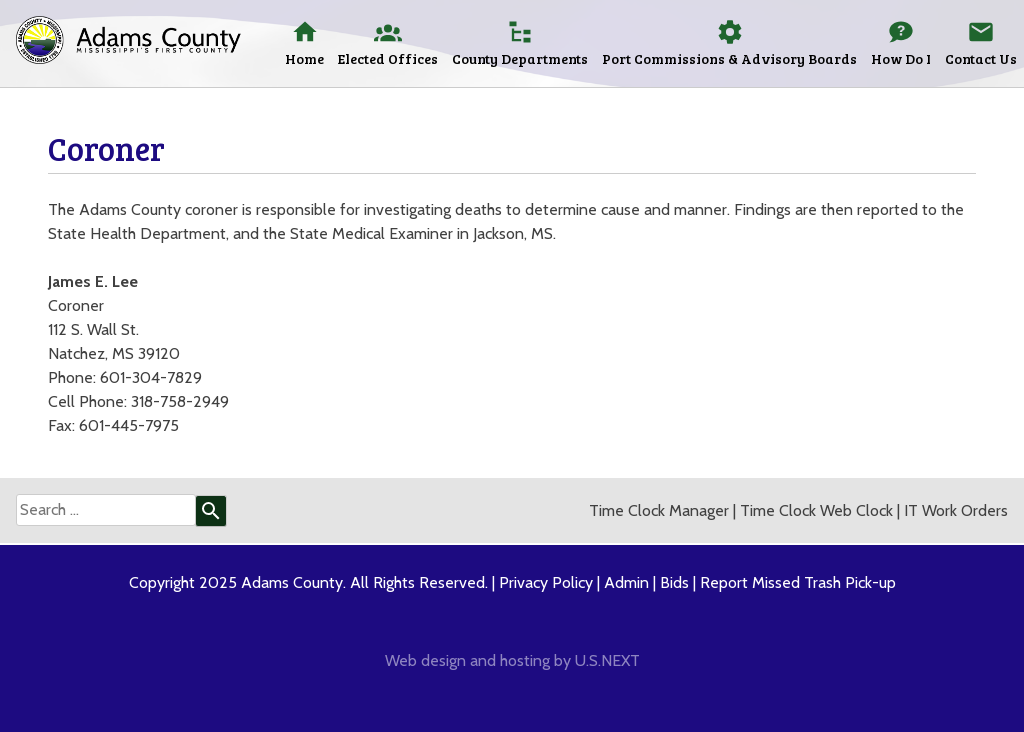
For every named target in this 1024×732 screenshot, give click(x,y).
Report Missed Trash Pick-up (798, 582)
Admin (626, 582)
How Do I (901, 58)
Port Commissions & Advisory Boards (729, 58)
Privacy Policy (546, 582)
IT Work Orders (956, 510)
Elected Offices (388, 58)
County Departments (520, 58)
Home (304, 58)
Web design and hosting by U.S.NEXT (512, 660)
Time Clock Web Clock (816, 510)
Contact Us (981, 58)
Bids (674, 582)
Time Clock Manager (659, 510)
